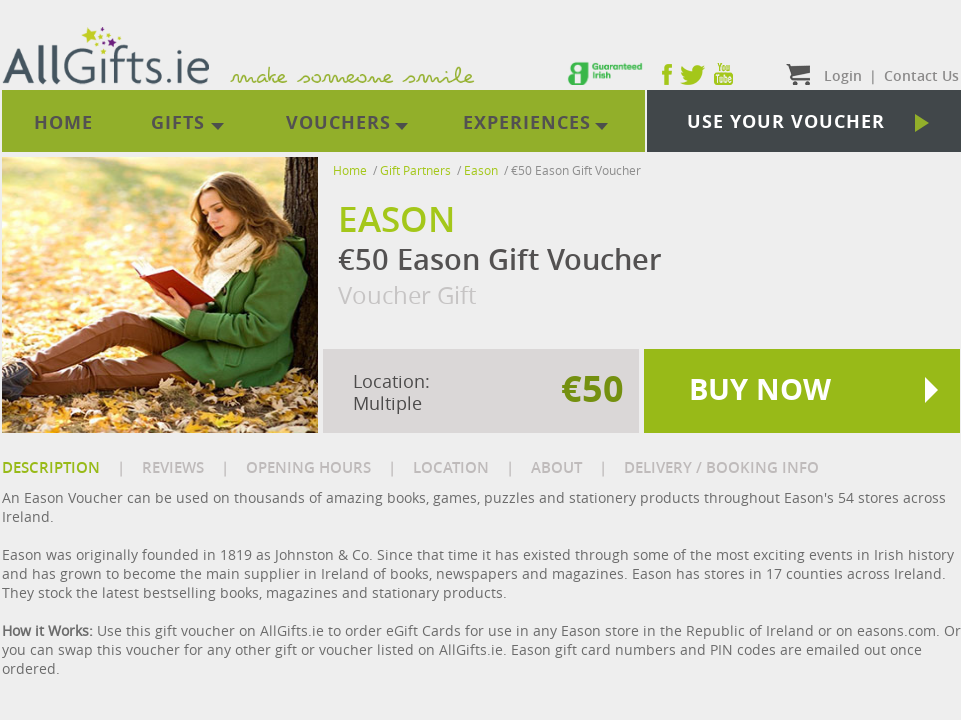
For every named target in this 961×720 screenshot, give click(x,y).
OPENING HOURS (308, 467)
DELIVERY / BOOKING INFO (721, 467)
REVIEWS (173, 467)
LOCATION (451, 467)
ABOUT (556, 467)
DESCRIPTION (51, 467)
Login (843, 75)
